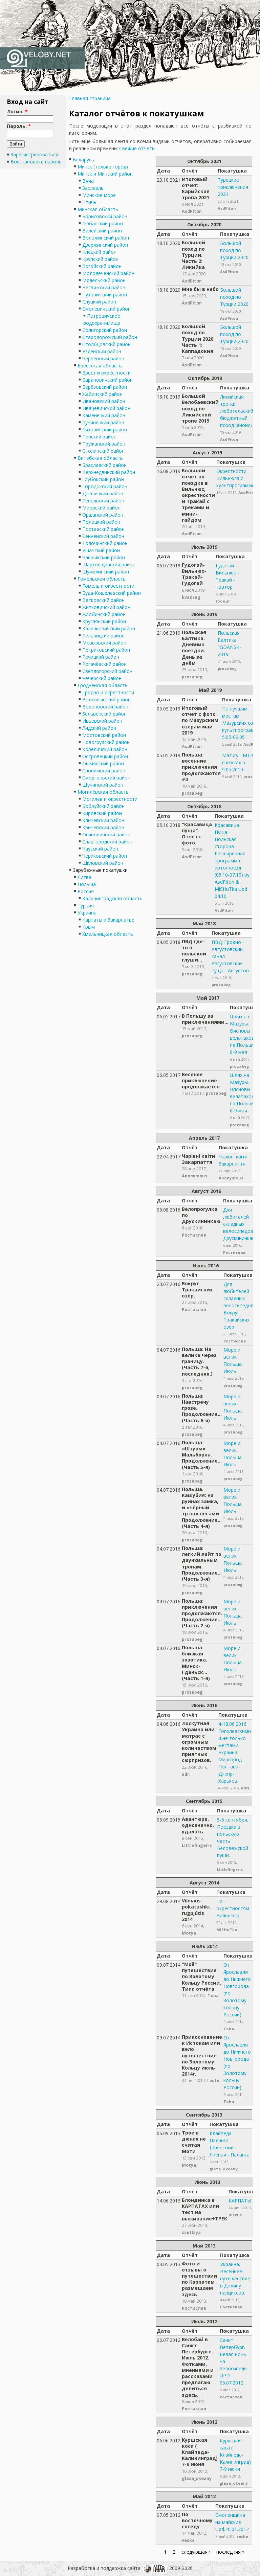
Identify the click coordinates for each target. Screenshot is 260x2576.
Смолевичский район (106, 309)
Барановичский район (107, 380)
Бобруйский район (103, 806)
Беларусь (83, 159)
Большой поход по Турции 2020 (234, 250)
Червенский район (103, 358)
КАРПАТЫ (240, 2200)
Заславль (93, 188)
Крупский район (100, 259)
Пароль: (19, 126)
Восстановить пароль (36, 161)
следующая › (195, 2552)
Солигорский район (104, 330)
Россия (86, 891)
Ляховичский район (104, 429)
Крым (88, 927)
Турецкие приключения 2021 (233, 187)
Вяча (88, 181)
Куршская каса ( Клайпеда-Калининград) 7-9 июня (235, 2454)
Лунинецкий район (103, 422)
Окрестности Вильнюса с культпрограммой (237, 478)
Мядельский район (104, 280)
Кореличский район (104, 749)
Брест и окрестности (106, 372)
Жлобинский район (104, 614)
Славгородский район (107, 841)
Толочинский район (105, 543)
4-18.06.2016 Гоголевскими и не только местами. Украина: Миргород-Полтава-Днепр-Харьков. (234, 1752)
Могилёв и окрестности (109, 799)
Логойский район (102, 266)
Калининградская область (112, 898)
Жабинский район (102, 394)
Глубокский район (103, 479)
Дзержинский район (105, 245)
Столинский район (103, 451)
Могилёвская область (103, 792)
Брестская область (100, 365)
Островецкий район (105, 756)
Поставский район (103, 529)
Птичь (89, 202)
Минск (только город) (103, 166)
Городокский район (104, 486)
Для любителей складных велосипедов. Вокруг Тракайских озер (239, 1305)
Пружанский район (103, 443)
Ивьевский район (102, 721)
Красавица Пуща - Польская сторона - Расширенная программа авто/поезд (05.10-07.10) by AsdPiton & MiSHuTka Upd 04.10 (232, 860)
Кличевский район (103, 820)
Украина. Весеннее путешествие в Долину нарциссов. (235, 2278)
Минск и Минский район (105, 174)
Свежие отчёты (137, 148)
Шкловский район (102, 863)
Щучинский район (102, 785)
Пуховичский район (104, 294)
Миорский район (101, 507)
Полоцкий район (101, 522)
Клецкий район (99, 252)
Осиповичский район (106, 834)
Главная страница (90, 98)
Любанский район (102, 223)
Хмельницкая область (107, 934)
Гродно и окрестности (108, 692)
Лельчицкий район (103, 635)
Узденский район (101, 351)
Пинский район (99, 436)
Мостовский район (104, 735)
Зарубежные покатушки (100, 870)
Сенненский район (103, 536)
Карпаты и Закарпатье (108, 920)
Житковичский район (106, 607)
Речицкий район (100, 657)
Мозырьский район (104, 642)
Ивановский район (103, 401)
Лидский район (99, 728)
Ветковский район (103, 600)
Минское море (99, 195)
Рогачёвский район (104, 664)
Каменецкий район (103, 415)
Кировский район (102, 813)
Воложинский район (105, 237)
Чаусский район (100, 848)
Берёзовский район (104, 387)
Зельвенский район (104, 713)
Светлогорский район (107, 671)
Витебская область (100, 458)
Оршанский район (102, 515)
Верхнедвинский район (108, 472)
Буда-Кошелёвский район (111, 593)
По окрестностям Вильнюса (232, 1908)
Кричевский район (103, 827)
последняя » (230, 2552)
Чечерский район (102, 678)
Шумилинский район (105, 571)
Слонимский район (103, 770)
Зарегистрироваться (34, 154)
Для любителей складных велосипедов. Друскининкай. (239, 1223)
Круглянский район (104, 621)
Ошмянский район (103, 763)
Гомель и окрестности (108, 586)
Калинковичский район (108, 628)
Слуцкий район (99, 301)
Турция (86, 905)
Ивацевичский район (106, 408)
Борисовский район (104, 216)
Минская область (98, 209)
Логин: (17, 111)
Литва (84, 877)
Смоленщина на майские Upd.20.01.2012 (232, 2522)
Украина (87, 912)
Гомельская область (102, 578)
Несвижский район (103, 287)
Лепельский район (103, 500)
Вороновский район (105, 706)
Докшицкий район (102, 493)
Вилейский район (102, 230)
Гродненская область (103, 685)
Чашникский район (103, 557)
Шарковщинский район (108, 564)
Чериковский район (104, 856)
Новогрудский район (106, 742)
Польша (87, 884)
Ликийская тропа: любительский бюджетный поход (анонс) (236, 410)
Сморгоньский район (106, 777)
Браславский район (104, 465)
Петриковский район (106, 650)
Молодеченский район (108, 273)
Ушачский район (101, 550)
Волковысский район (106, 699)
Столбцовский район (106, 344)
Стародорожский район (109, 337)
